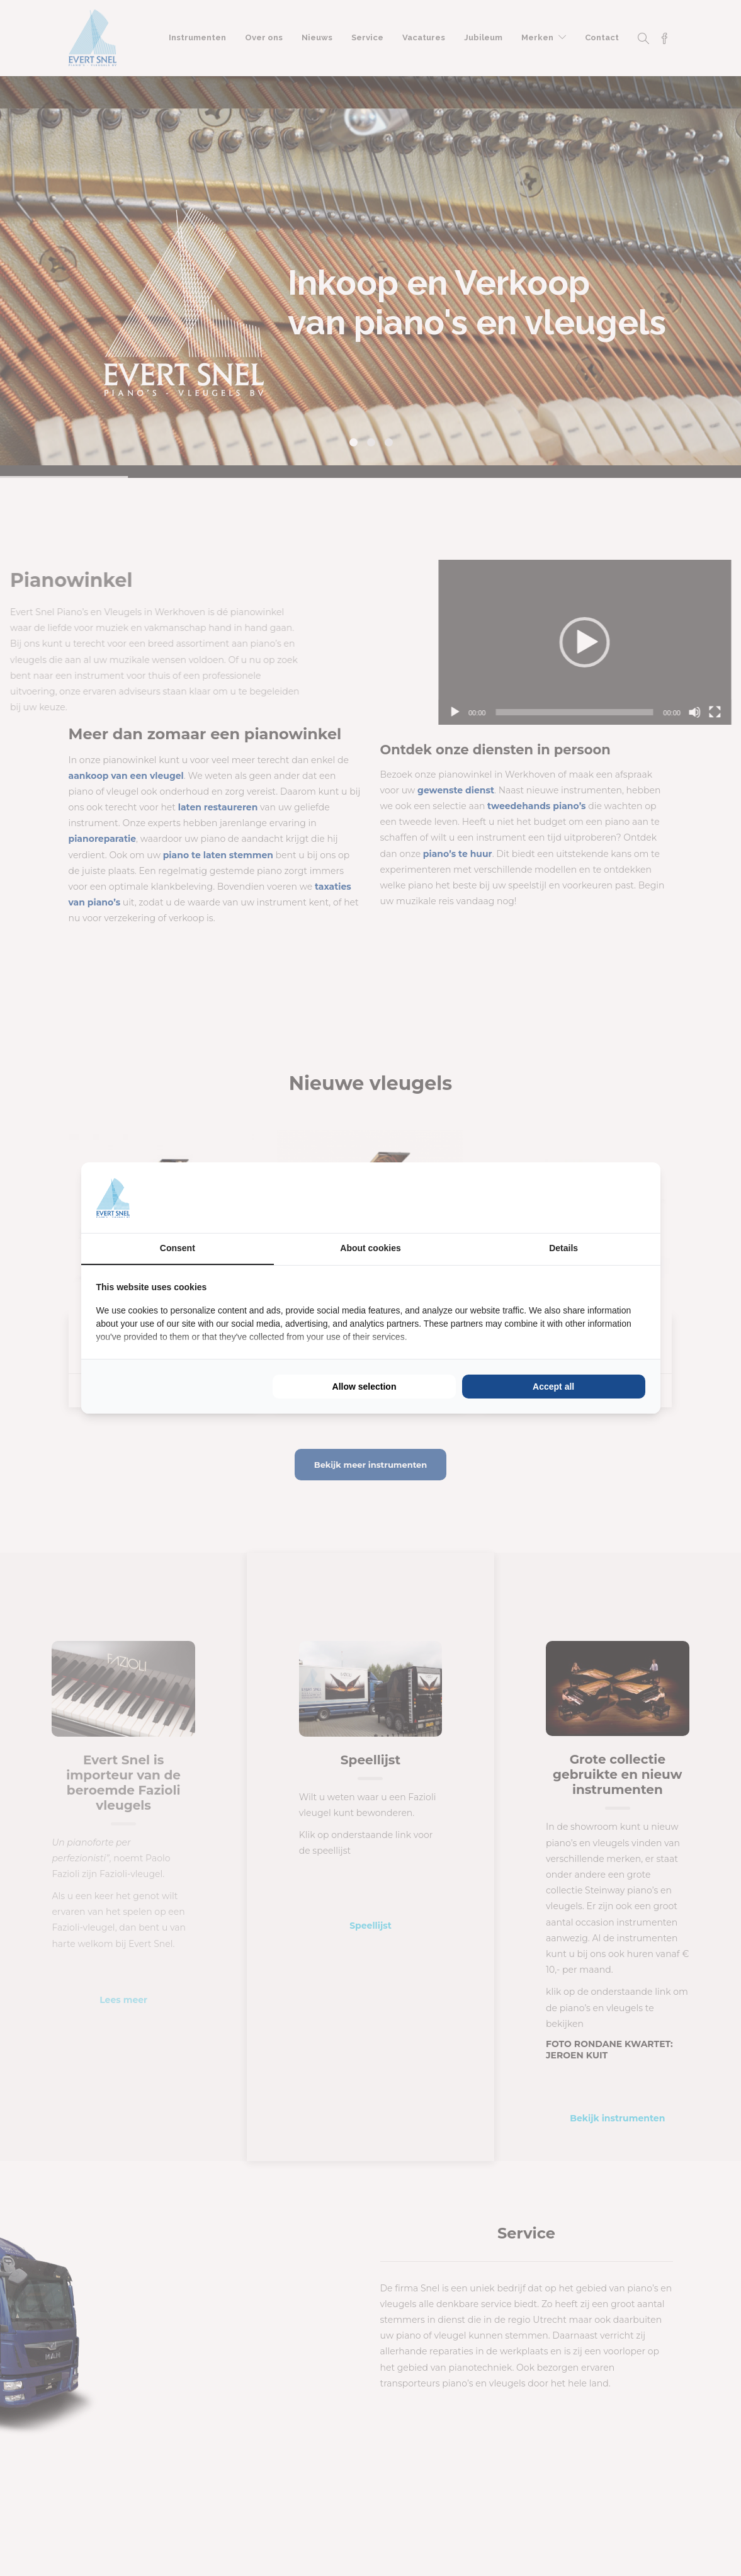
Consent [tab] (177, 1248)
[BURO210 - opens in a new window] (598, 1197)
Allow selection (364, 1387)
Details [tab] (563, 1248)
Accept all (553, 1387)
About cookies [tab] (370, 1248)
